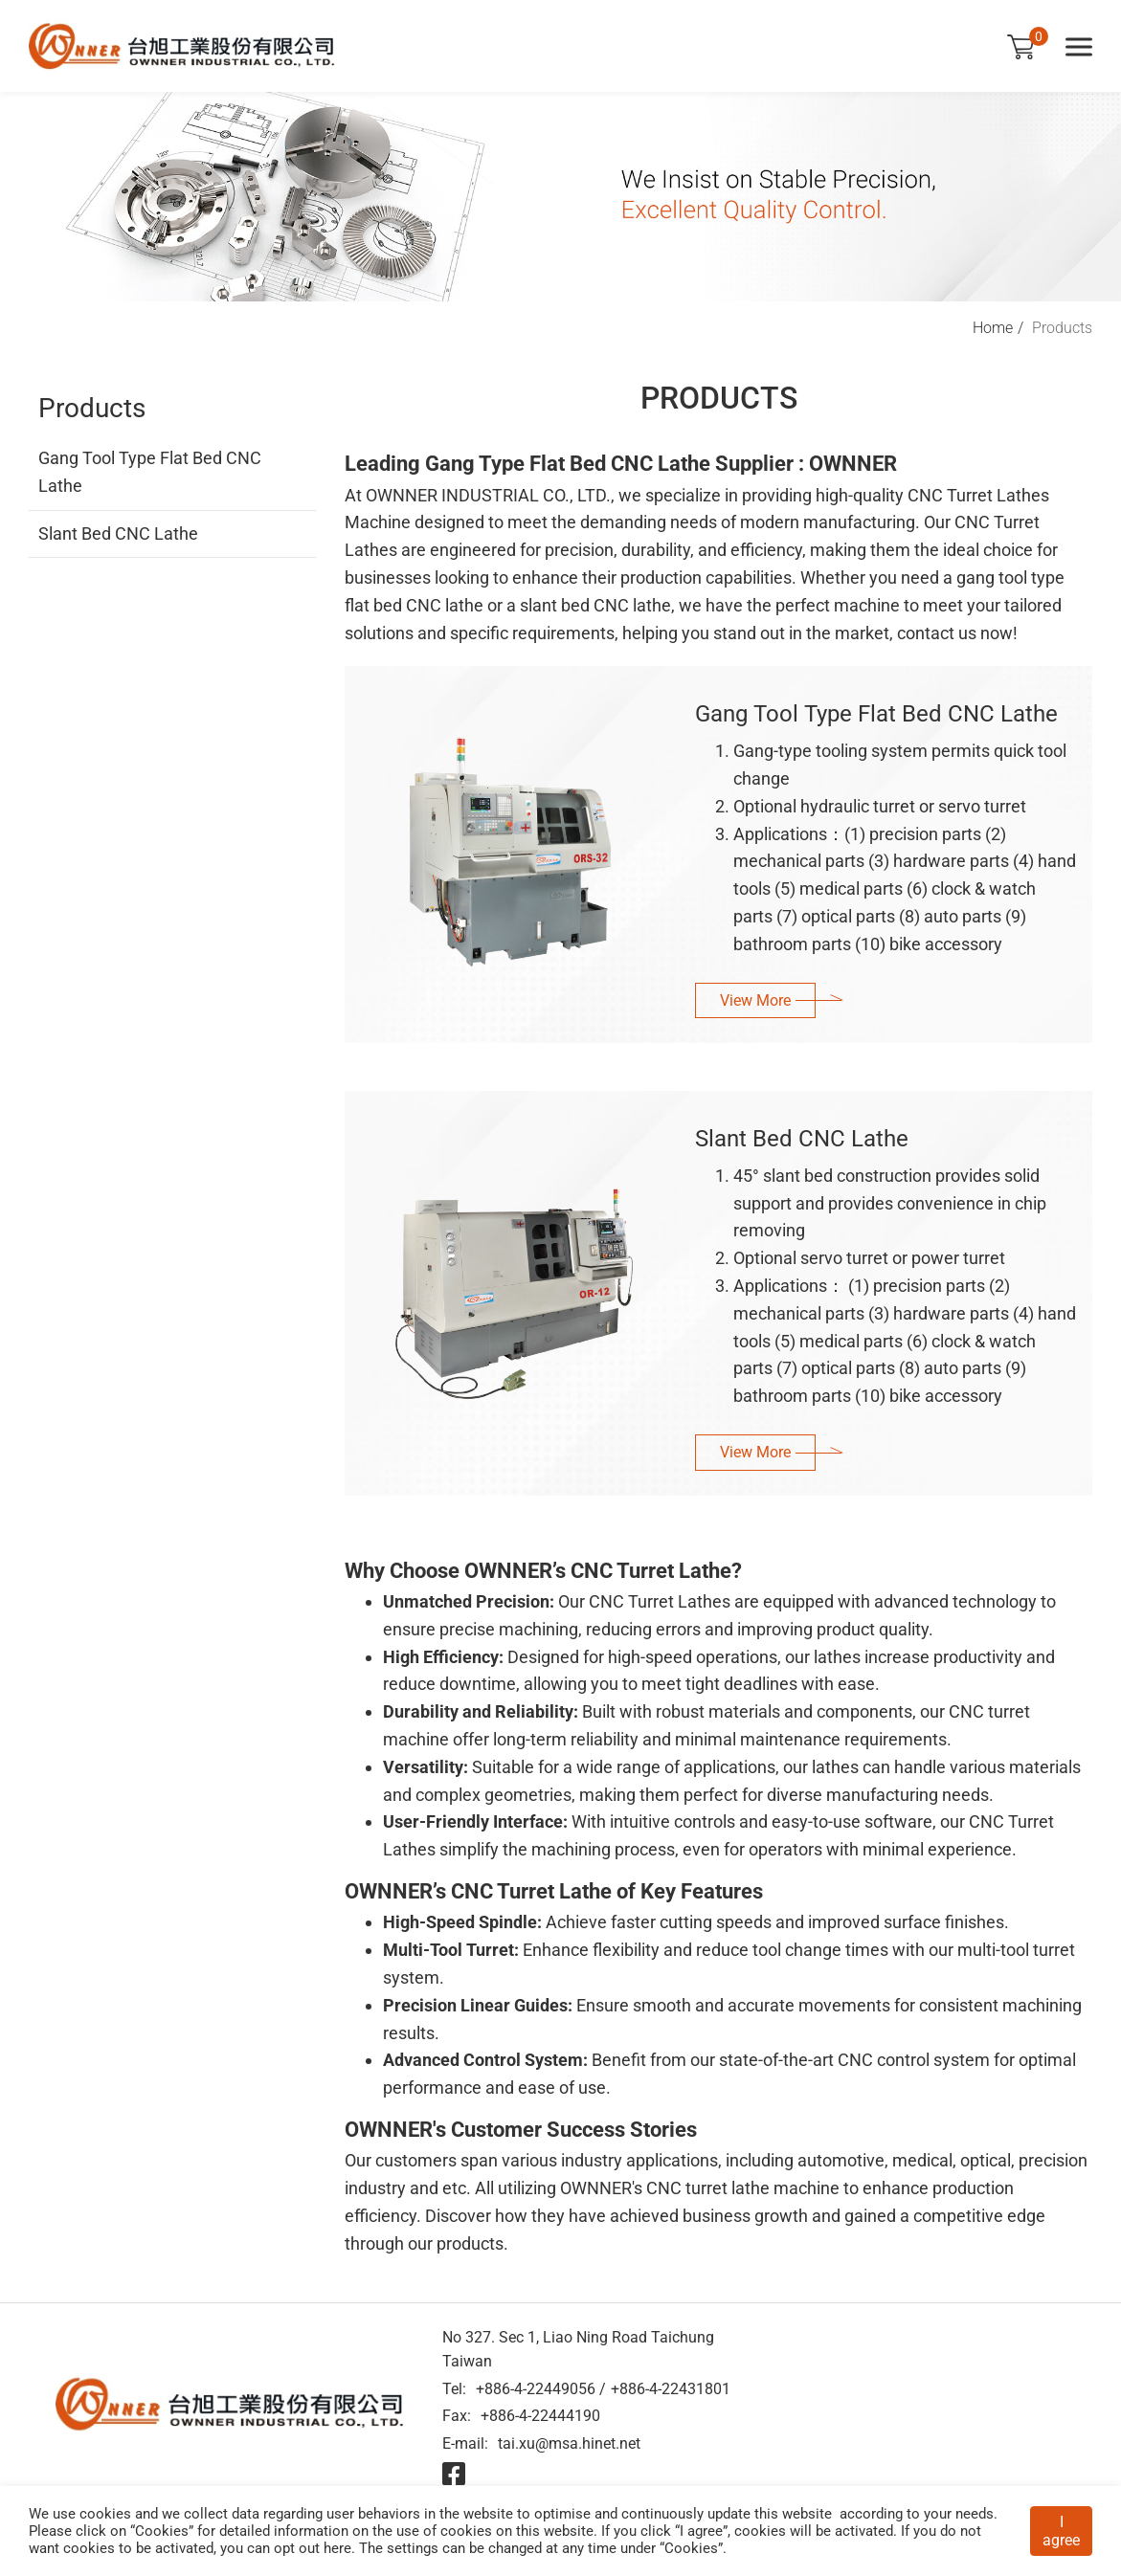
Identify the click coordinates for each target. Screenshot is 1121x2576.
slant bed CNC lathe (595, 605)
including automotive (805, 2160)
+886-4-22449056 (535, 2389)
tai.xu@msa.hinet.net (569, 2443)
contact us (936, 633)
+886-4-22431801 (670, 2389)
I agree (1061, 2531)
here (337, 2548)
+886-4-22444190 (540, 2416)
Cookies (162, 2531)
